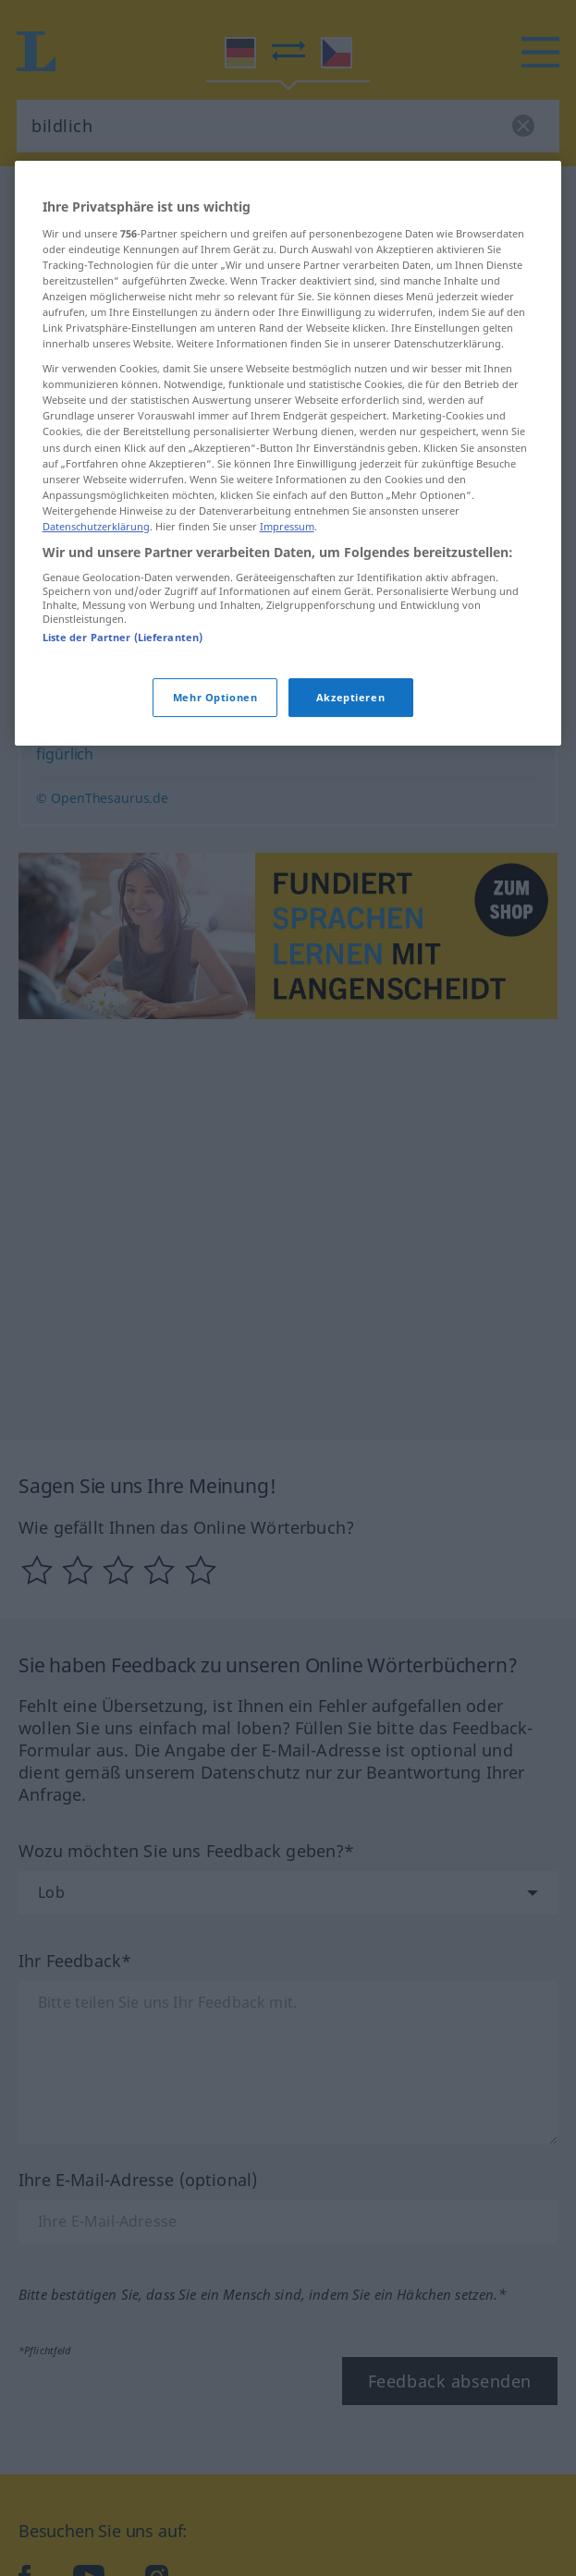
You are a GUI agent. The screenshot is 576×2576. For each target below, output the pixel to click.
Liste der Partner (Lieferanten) (123, 789)
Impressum (287, 677)
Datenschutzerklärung (96, 677)
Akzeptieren (350, 848)
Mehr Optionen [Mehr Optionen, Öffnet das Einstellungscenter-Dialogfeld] (215, 848)
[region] (288, 604)
